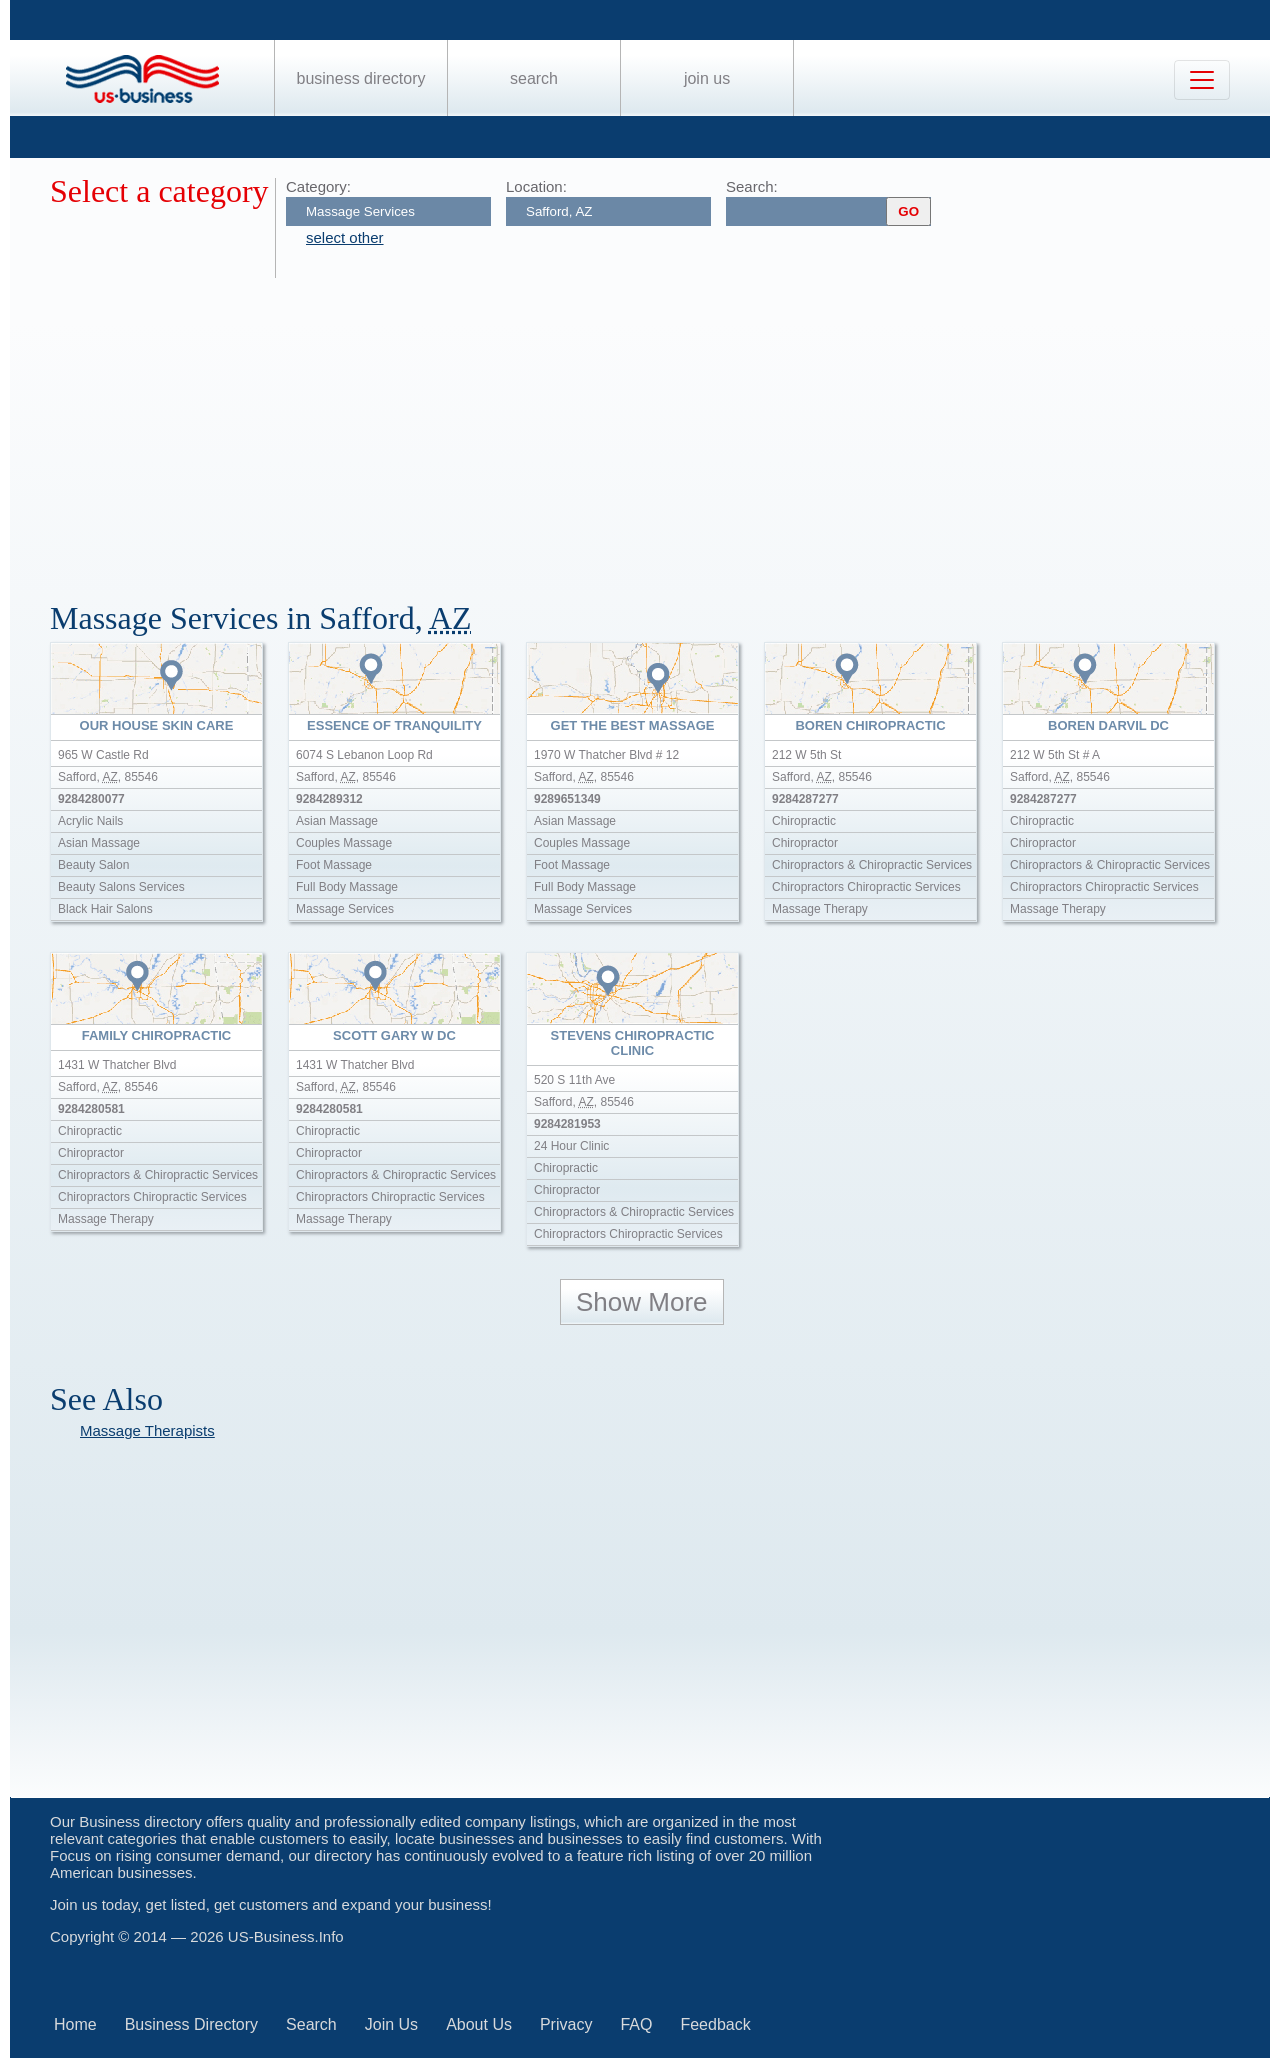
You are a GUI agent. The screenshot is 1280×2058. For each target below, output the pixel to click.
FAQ (636, 2024)
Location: (536, 186)
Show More (642, 1302)
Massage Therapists (147, 1430)
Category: (318, 186)
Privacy (566, 2024)
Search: (752, 186)
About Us (479, 2024)
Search (534, 78)
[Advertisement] (650, 428)
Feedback (715, 2024)
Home (75, 2024)
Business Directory (361, 78)
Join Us (707, 78)
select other (345, 237)
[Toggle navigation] (1202, 80)
